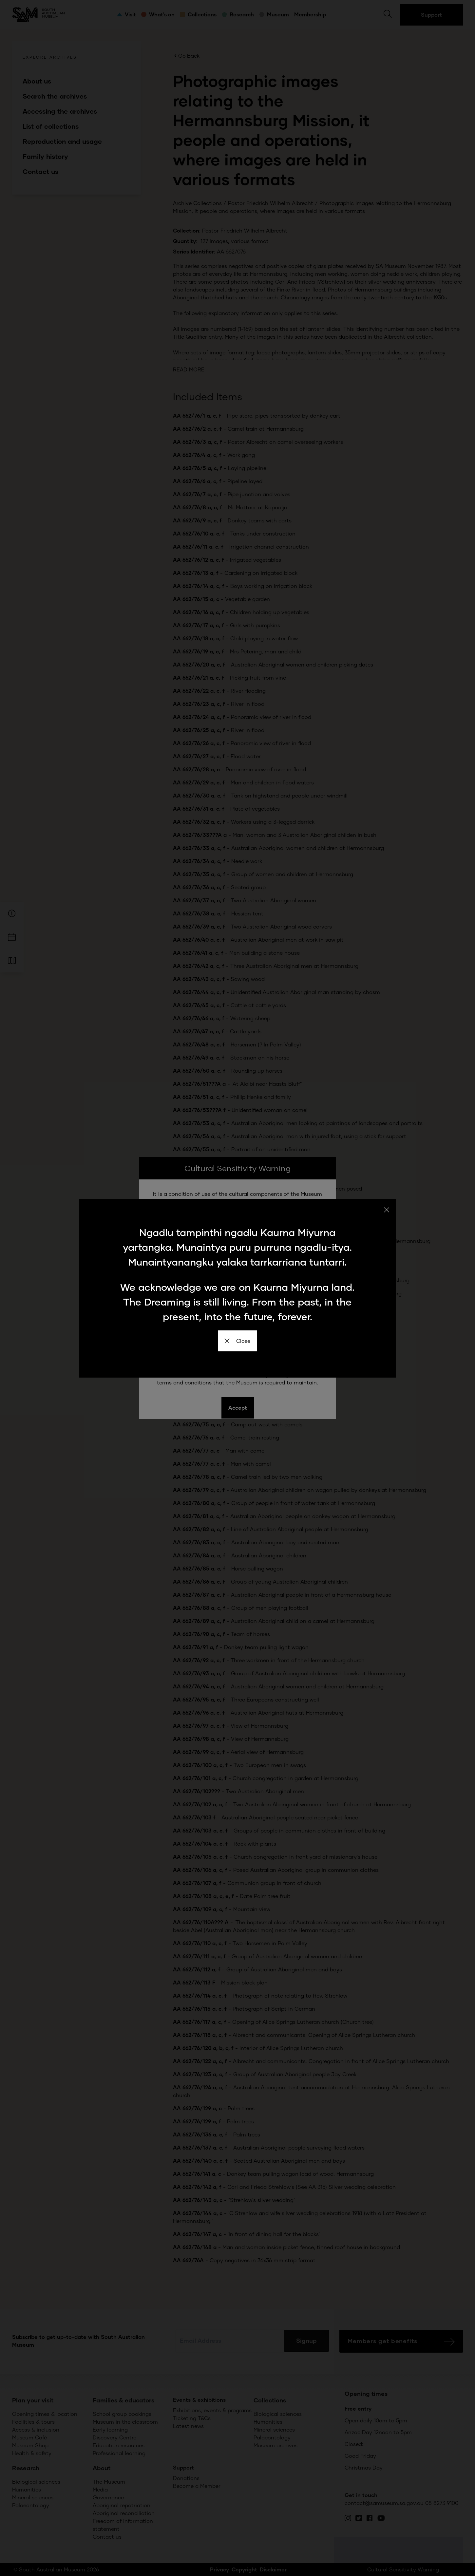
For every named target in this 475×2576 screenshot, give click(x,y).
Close (237, 1341)
